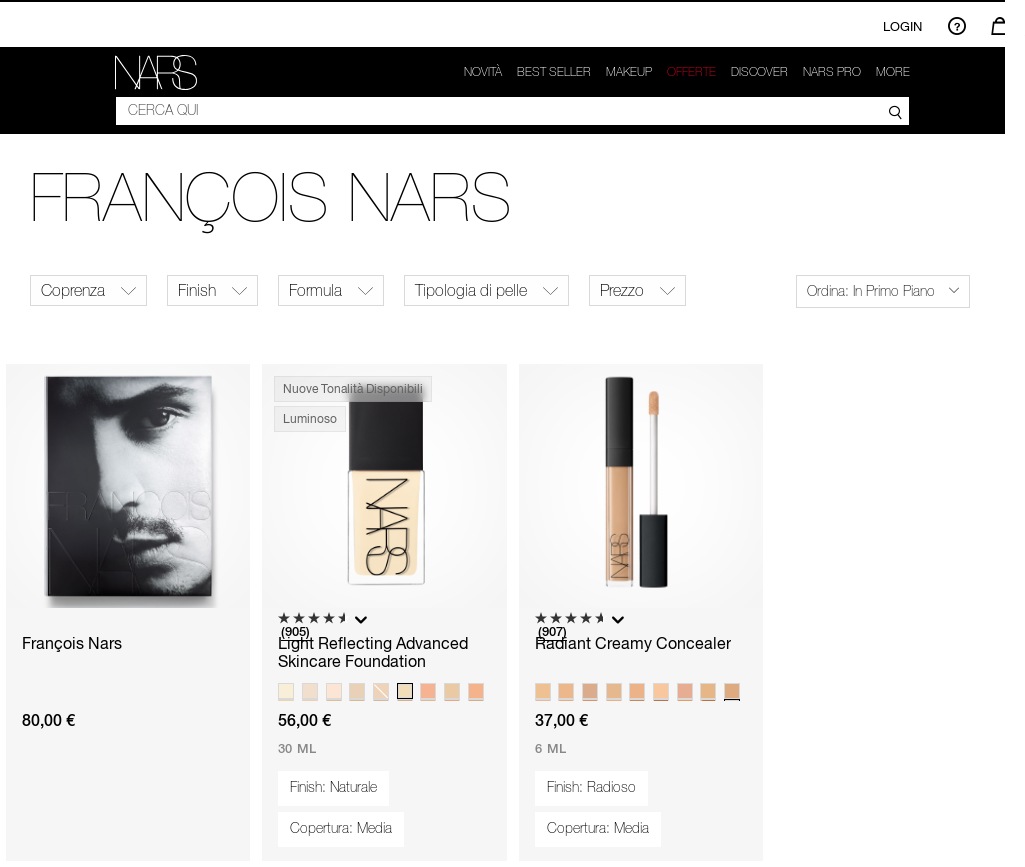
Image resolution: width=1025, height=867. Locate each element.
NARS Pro (832, 72)
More (893, 72)
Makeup (629, 72)
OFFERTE (691, 72)
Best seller (554, 72)
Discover (759, 72)
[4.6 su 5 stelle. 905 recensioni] (314, 626)
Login (902, 26)
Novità (483, 72)
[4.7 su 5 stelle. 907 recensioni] (571, 626)
